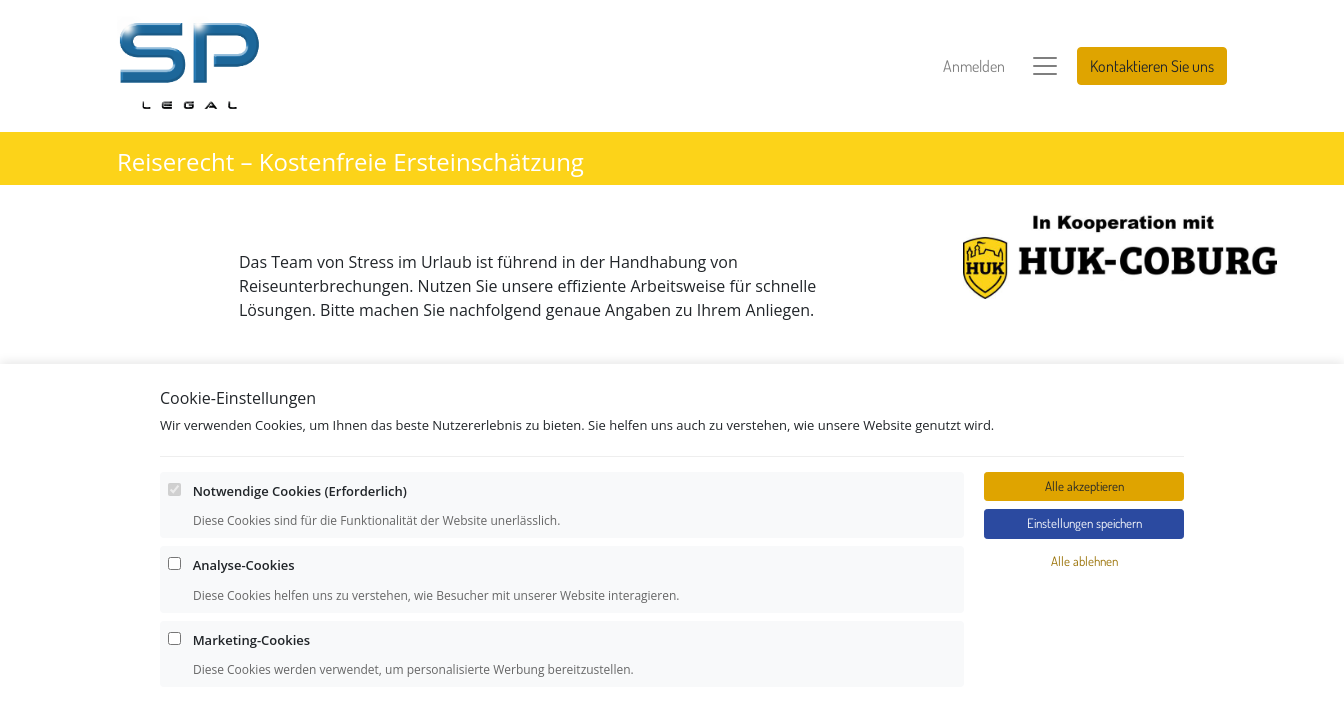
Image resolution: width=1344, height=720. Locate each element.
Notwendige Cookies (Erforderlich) (300, 505)
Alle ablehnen (1084, 575)
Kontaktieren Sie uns (1152, 66)
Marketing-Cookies (251, 654)
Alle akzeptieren (1084, 500)
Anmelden (974, 66)
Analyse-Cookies (244, 579)
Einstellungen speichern (1084, 537)
